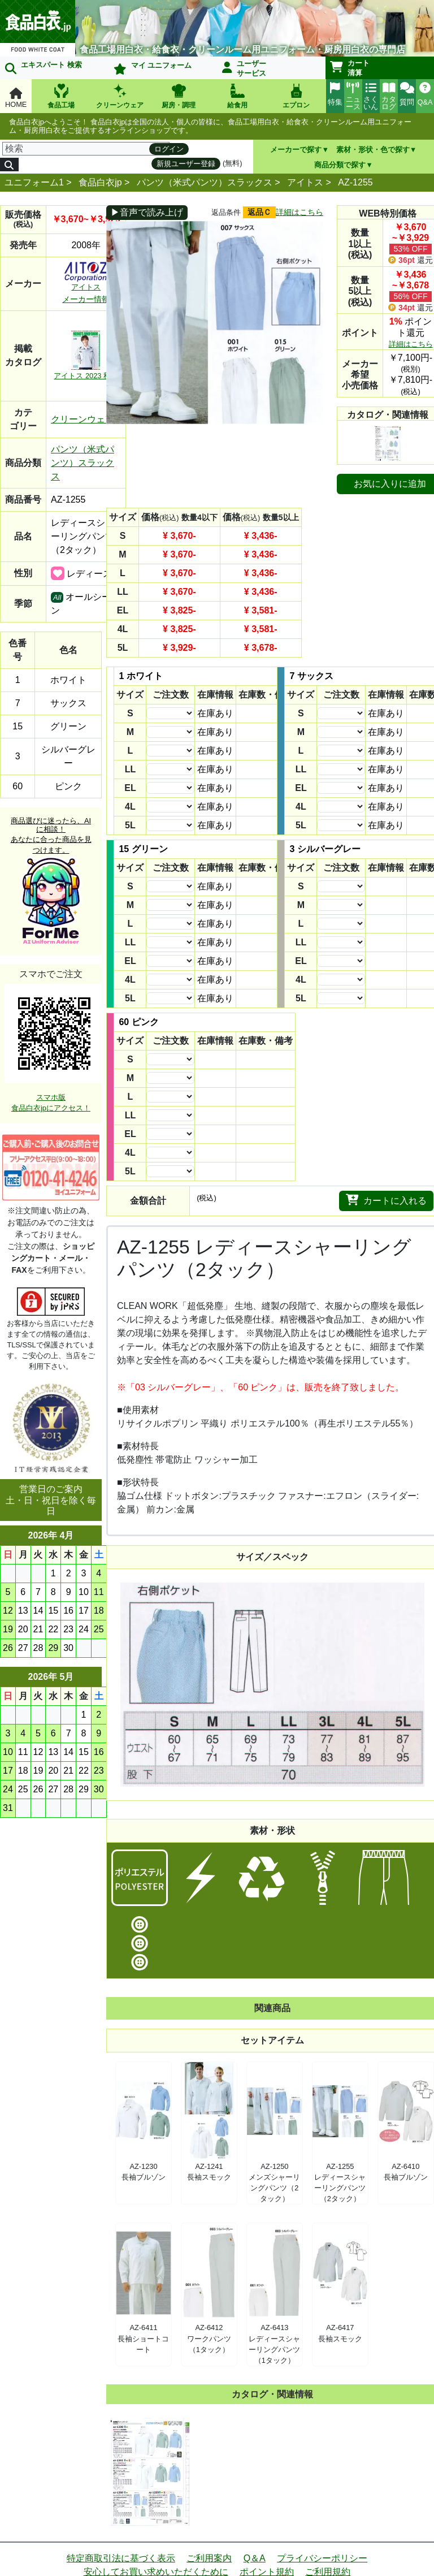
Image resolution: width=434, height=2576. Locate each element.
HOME (16, 98)
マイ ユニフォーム (153, 68)
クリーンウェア (82, 419)
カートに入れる (386, 1199)
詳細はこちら (299, 212)
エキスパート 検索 (43, 67)
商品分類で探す (340, 165)
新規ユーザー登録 (186, 163)
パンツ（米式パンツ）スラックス (204, 182)
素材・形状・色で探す (373, 149)
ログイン (169, 149)
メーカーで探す (296, 149)
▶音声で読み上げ (147, 212)
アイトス (305, 182)
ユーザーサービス (244, 68)
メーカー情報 (86, 299)
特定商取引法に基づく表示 (121, 2558)
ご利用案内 (209, 2558)
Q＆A (255, 2558)
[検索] (86, 148)
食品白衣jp (100, 182)
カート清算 (350, 68)
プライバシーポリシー (322, 2558)
